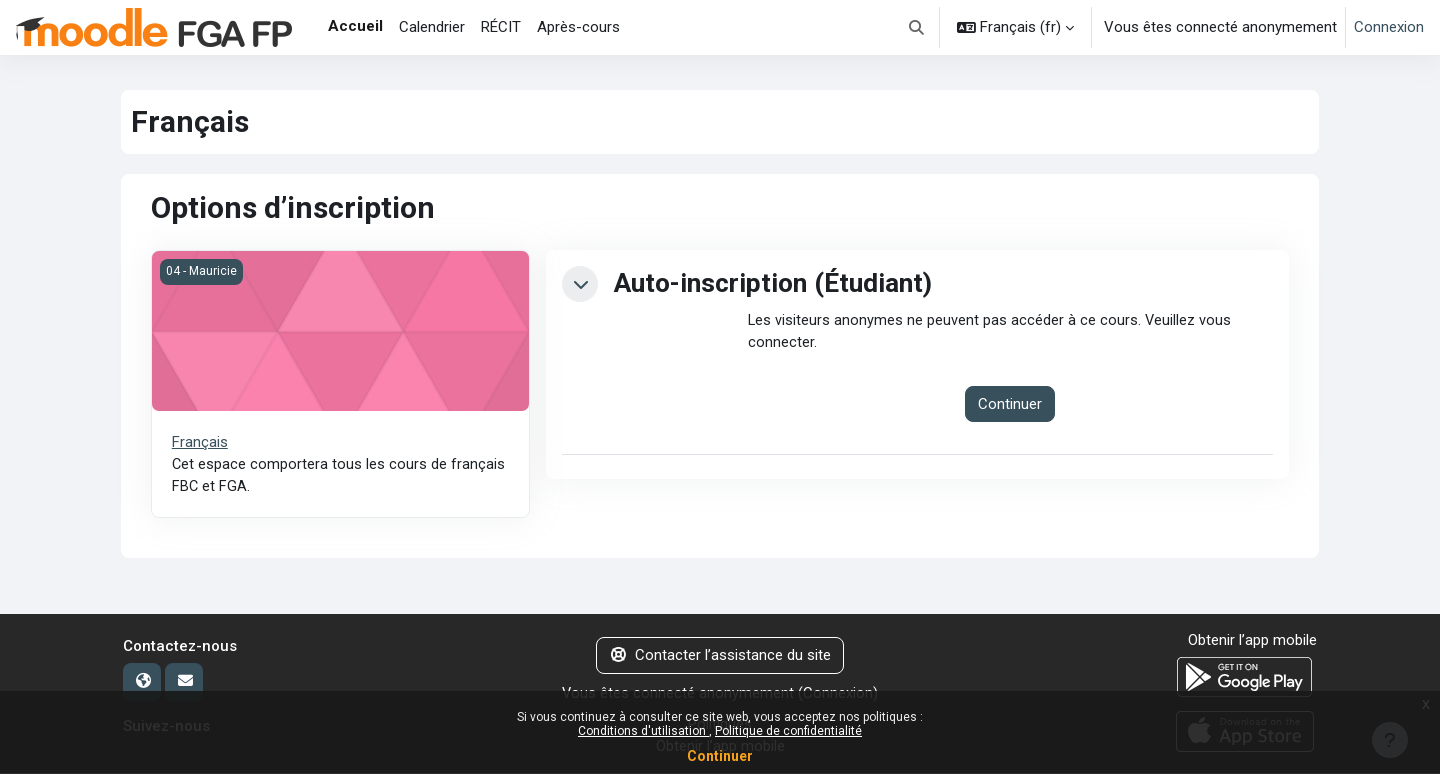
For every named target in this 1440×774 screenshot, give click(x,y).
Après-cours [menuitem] (578, 27)
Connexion (1389, 27)
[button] (917, 27)
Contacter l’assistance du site (720, 657)
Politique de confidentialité (788, 731)
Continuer (720, 756)
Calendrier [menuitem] (432, 27)
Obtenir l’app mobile (1252, 642)
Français (200, 442)
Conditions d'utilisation (643, 731)
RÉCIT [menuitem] (501, 27)
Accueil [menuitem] (355, 26)
